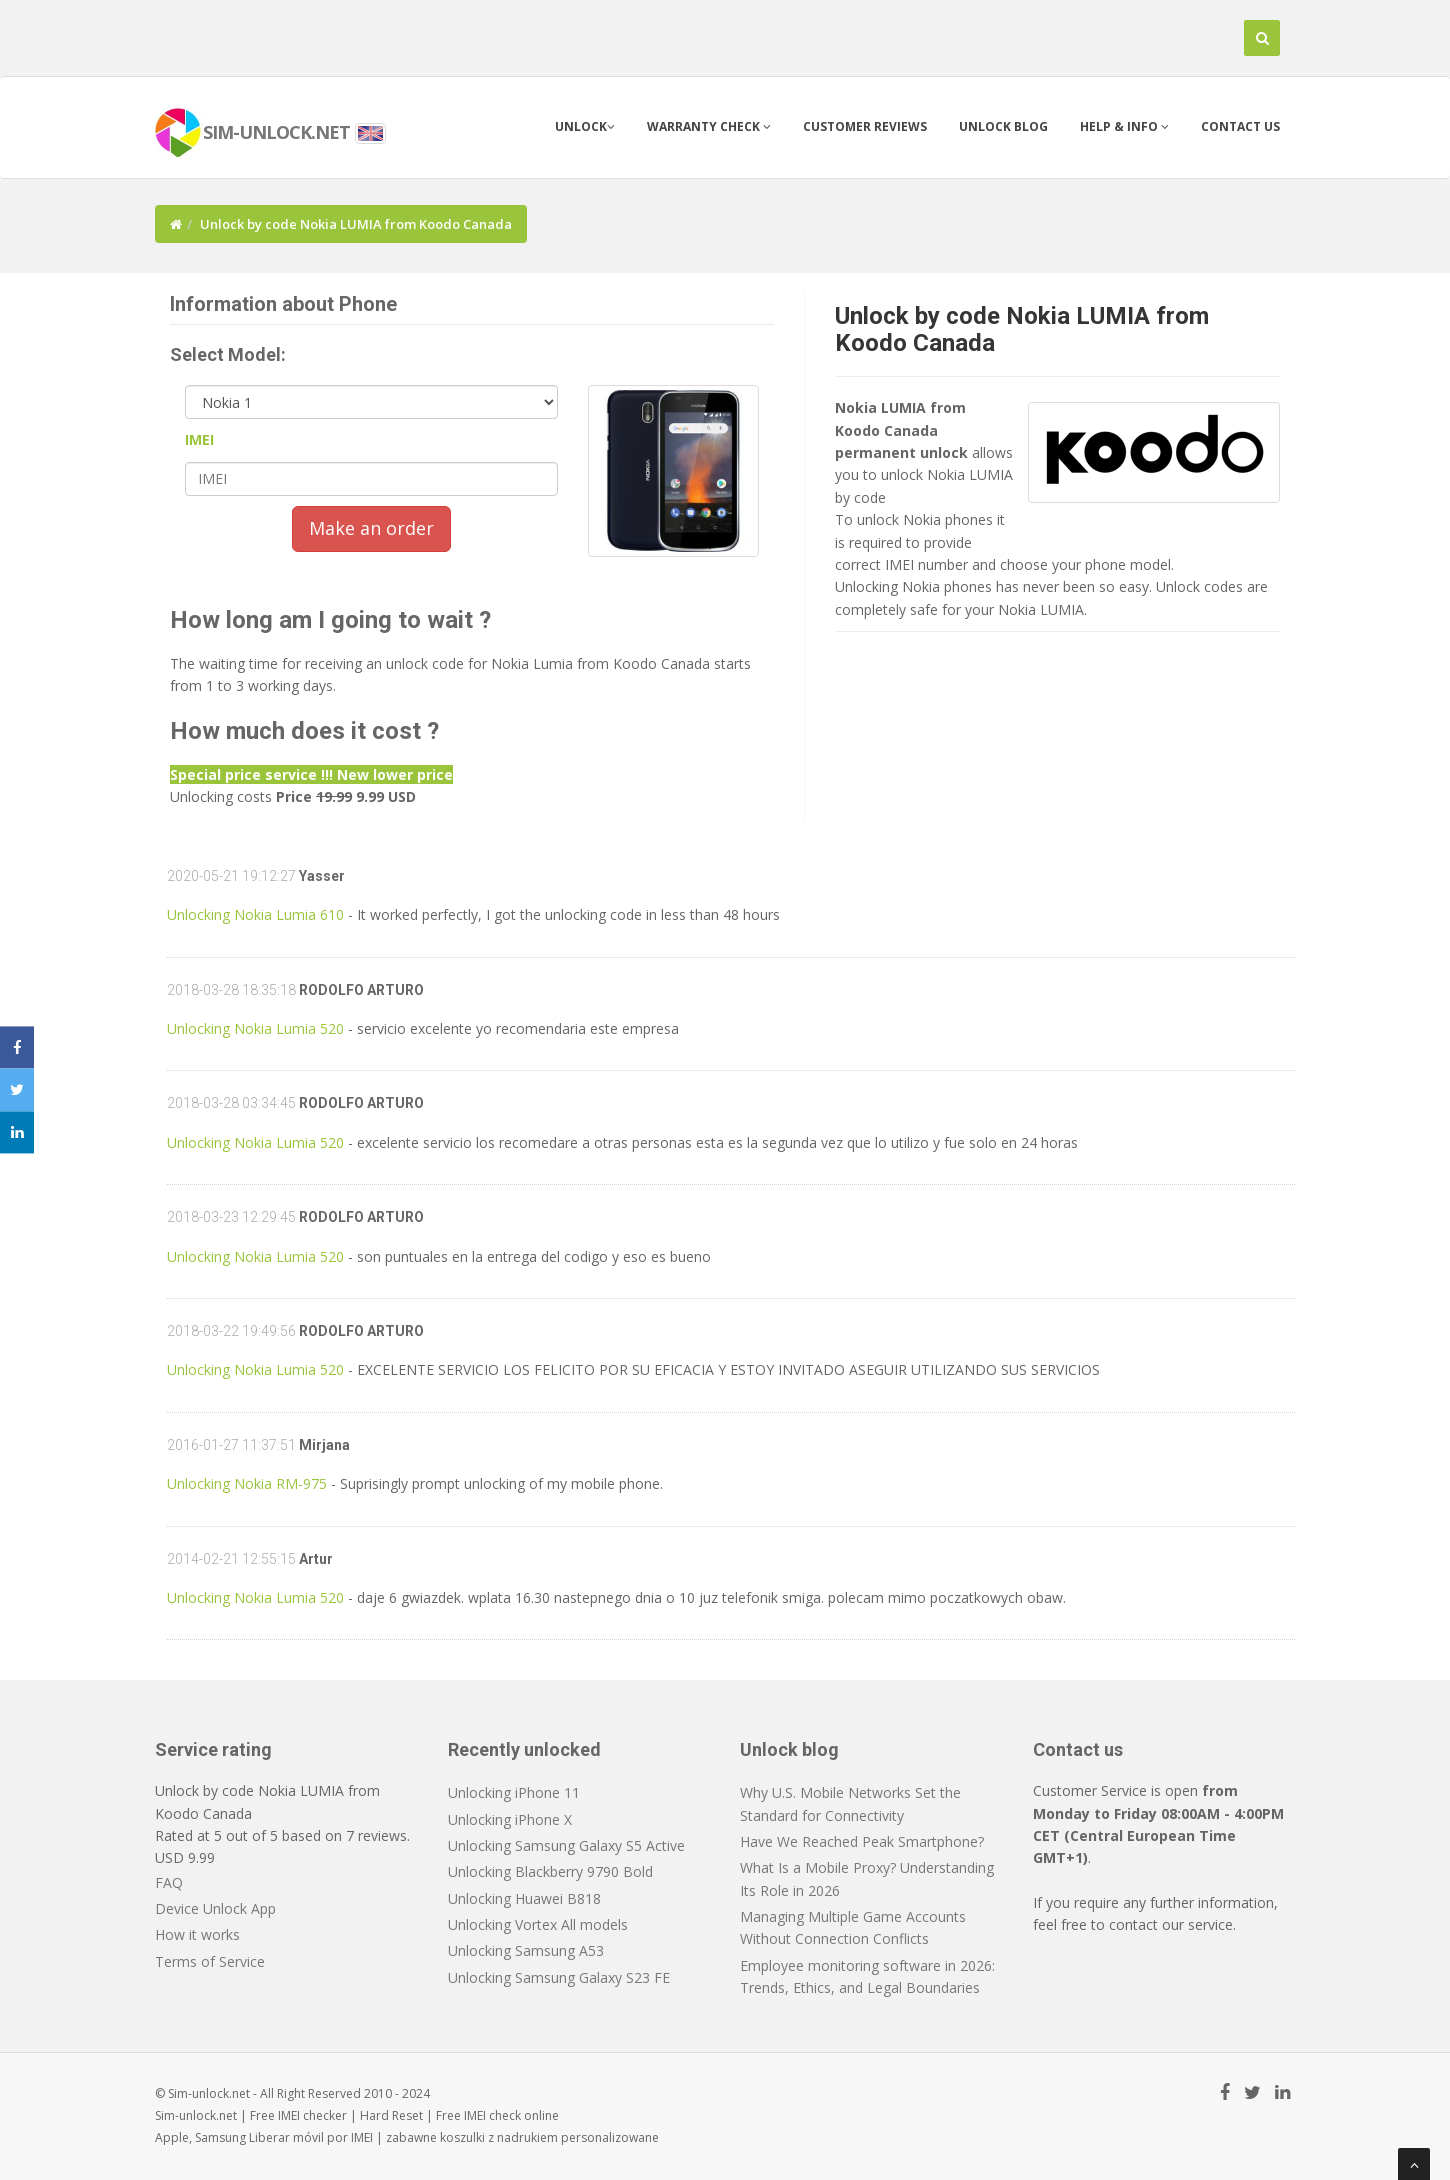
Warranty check (709, 126)
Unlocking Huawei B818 (524, 1898)
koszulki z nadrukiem (499, 2137)
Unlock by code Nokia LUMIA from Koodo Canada (1022, 329)
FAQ (169, 1882)
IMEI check (492, 2115)
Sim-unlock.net (196, 2115)
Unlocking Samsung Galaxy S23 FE (559, 1977)
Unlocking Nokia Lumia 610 (255, 914)
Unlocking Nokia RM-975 (247, 1483)
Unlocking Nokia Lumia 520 (255, 1028)
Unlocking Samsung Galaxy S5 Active (566, 1845)
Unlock (585, 126)
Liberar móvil (286, 2137)
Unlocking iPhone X (510, 1819)
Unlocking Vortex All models (538, 1924)
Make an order (371, 528)
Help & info (1124, 126)
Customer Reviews (865, 126)
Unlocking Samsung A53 (526, 1950)
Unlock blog (1003, 126)
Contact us (1240, 126)
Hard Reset (391, 2115)
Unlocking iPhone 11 (514, 1792)
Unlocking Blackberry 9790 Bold (550, 1871)
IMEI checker (312, 2115)
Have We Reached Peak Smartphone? (862, 1841)
